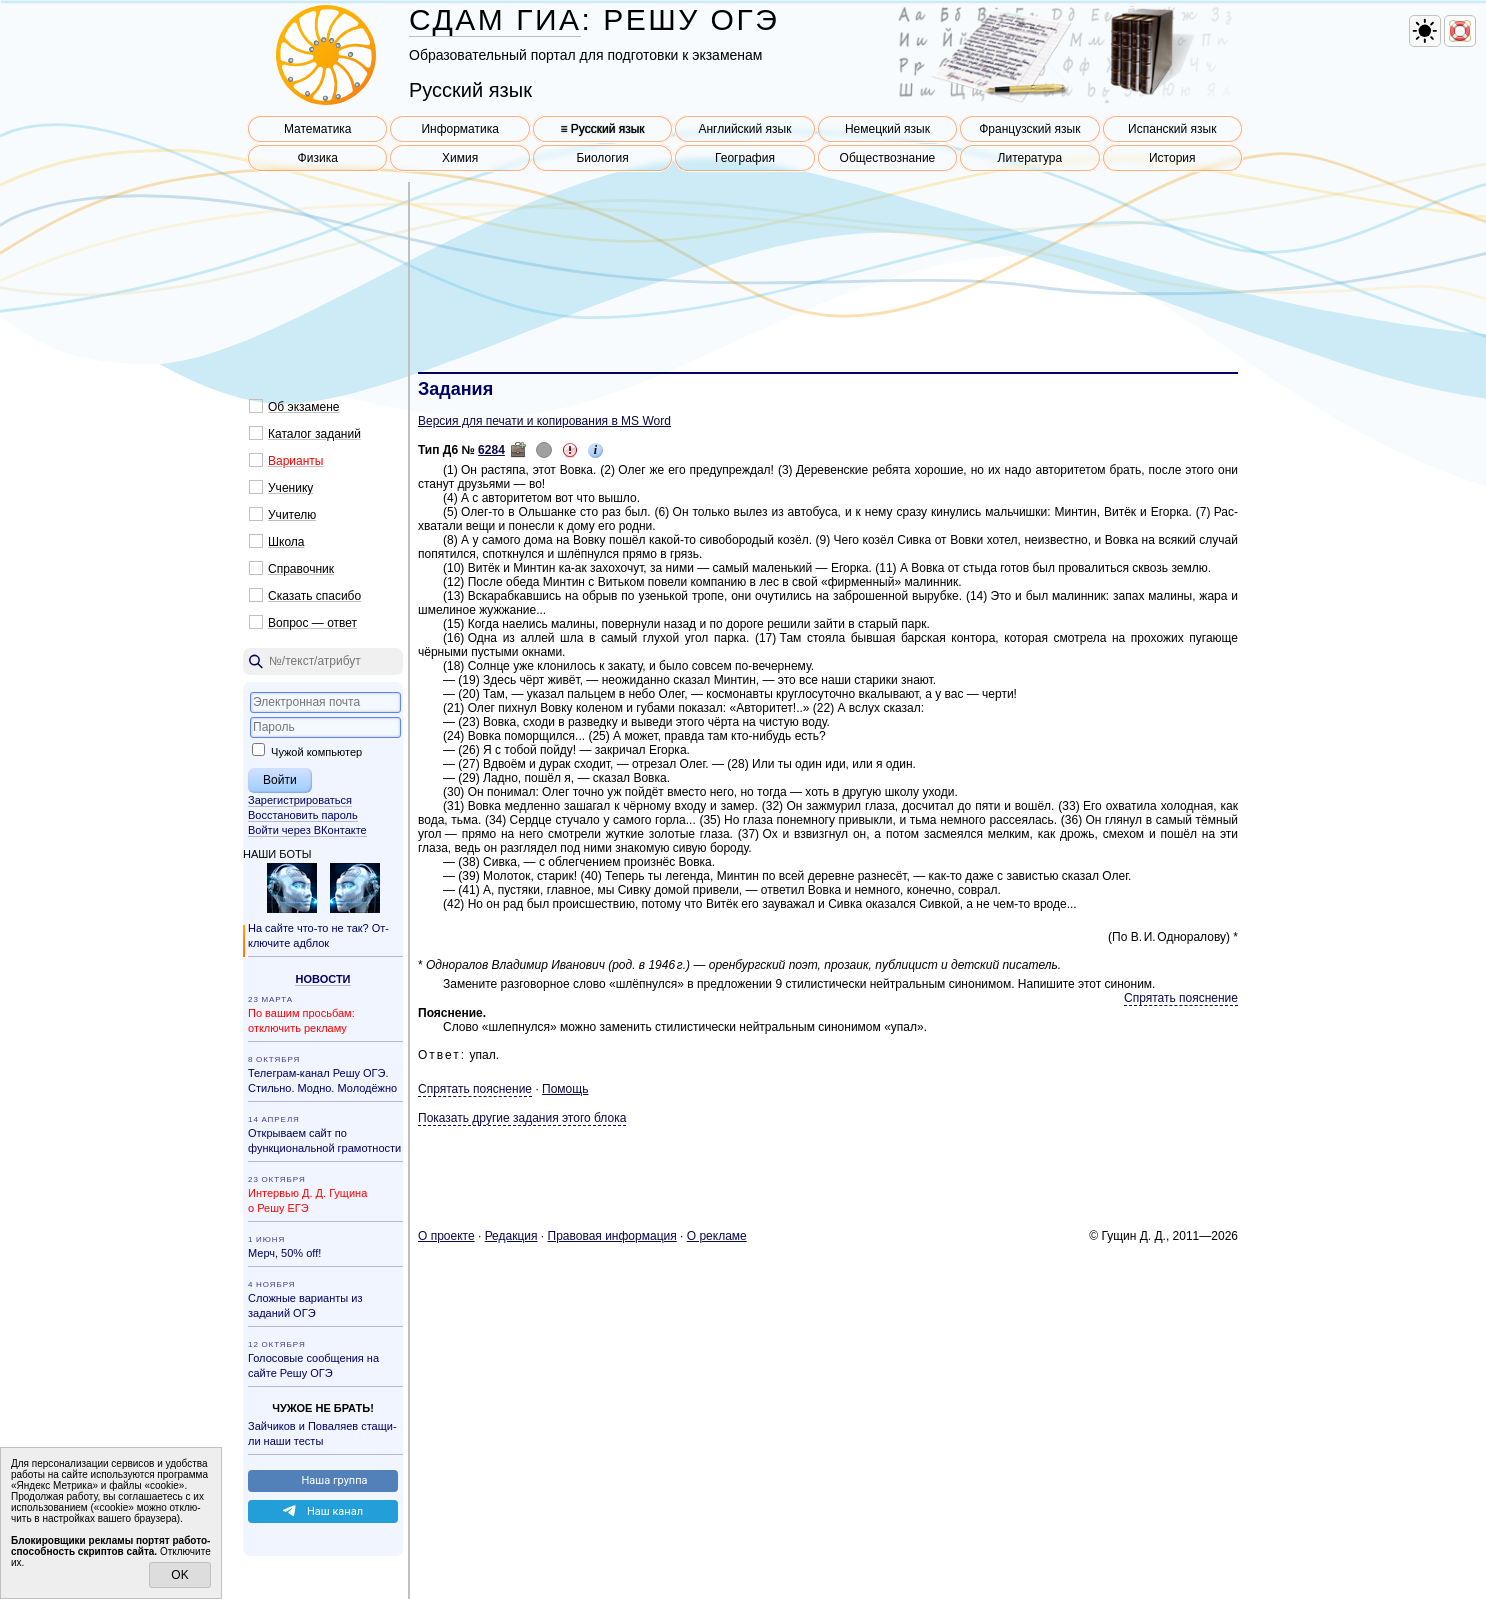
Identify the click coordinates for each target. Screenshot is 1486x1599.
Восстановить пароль (303, 815)
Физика (318, 158)
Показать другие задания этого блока (522, 1118)
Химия (460, 158)
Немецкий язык (887, 129)
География (745, 158)
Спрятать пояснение (1181, 998)
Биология (602, 158)
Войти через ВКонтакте (307, 830)
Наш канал (335, 1511)
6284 (491, 450)
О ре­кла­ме (717, 1236)
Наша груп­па (334, 1480)
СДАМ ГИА (495, 19)
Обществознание (888, 158)
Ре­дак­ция (511, 1236)
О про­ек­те (446, 1236)
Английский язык (744, 129)
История (1172, 158)
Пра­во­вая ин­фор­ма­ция (612, 1236)
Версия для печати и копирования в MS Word (544, 421)
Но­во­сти (322, 979)
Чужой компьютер (307, 752)
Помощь (565, 1089)
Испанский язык (1172, 129)
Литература (1030, 158)
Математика (318, 129)
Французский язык (1029, 129)
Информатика (460, 129)
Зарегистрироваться (300, 800)
